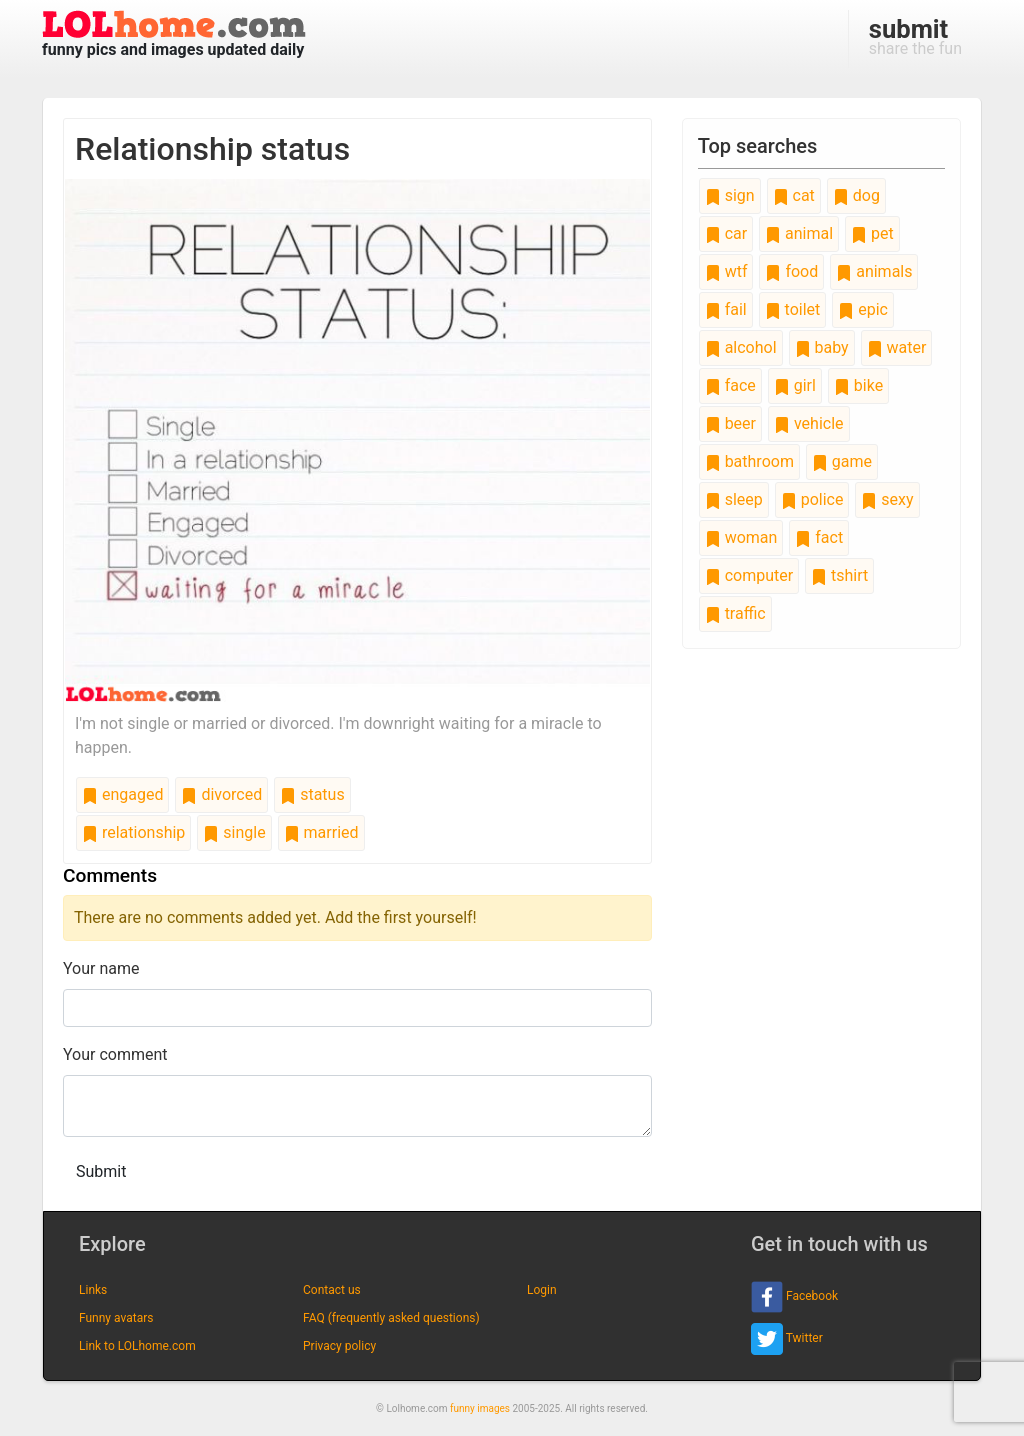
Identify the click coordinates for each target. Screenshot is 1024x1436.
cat (794, 195)
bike (858, 385)
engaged (122, 794)
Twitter (787, 1339)
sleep (734, 499)
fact (819, 537)
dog (856, 195)
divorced (221, 794)
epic (863, 309)
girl (795, 385)
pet (872, 233)
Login (542, 1290)
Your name (101, 968)
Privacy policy (339, 1346)
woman (741, 537)
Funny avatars (116, 1318)
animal (799, 233)
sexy (887, 499)
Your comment (115, 1054)
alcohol (741, 347)
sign (730, 195)
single (234, 832)
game (842, 461)
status (312, 794)
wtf (726, 271)
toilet (793, 309)
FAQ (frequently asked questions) (391, 1318)
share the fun (915, 36)
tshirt (839, 575)
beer (730, 423)
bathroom (749, 461)
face (730, 385)
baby (822, 347)
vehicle (809, 423)
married (321, 832)
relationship (133, 832)
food (791, 271)
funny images (480, 1408)
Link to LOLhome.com (137, 1346)
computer (749, 575)
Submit (101, 1171)
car (726, 233)
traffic (735, 613)
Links (93, 1290)
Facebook (794, 1297)
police (812, 499)
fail (726, 309)
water (897, 347)
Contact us (332, 1290)
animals (874, 271)
